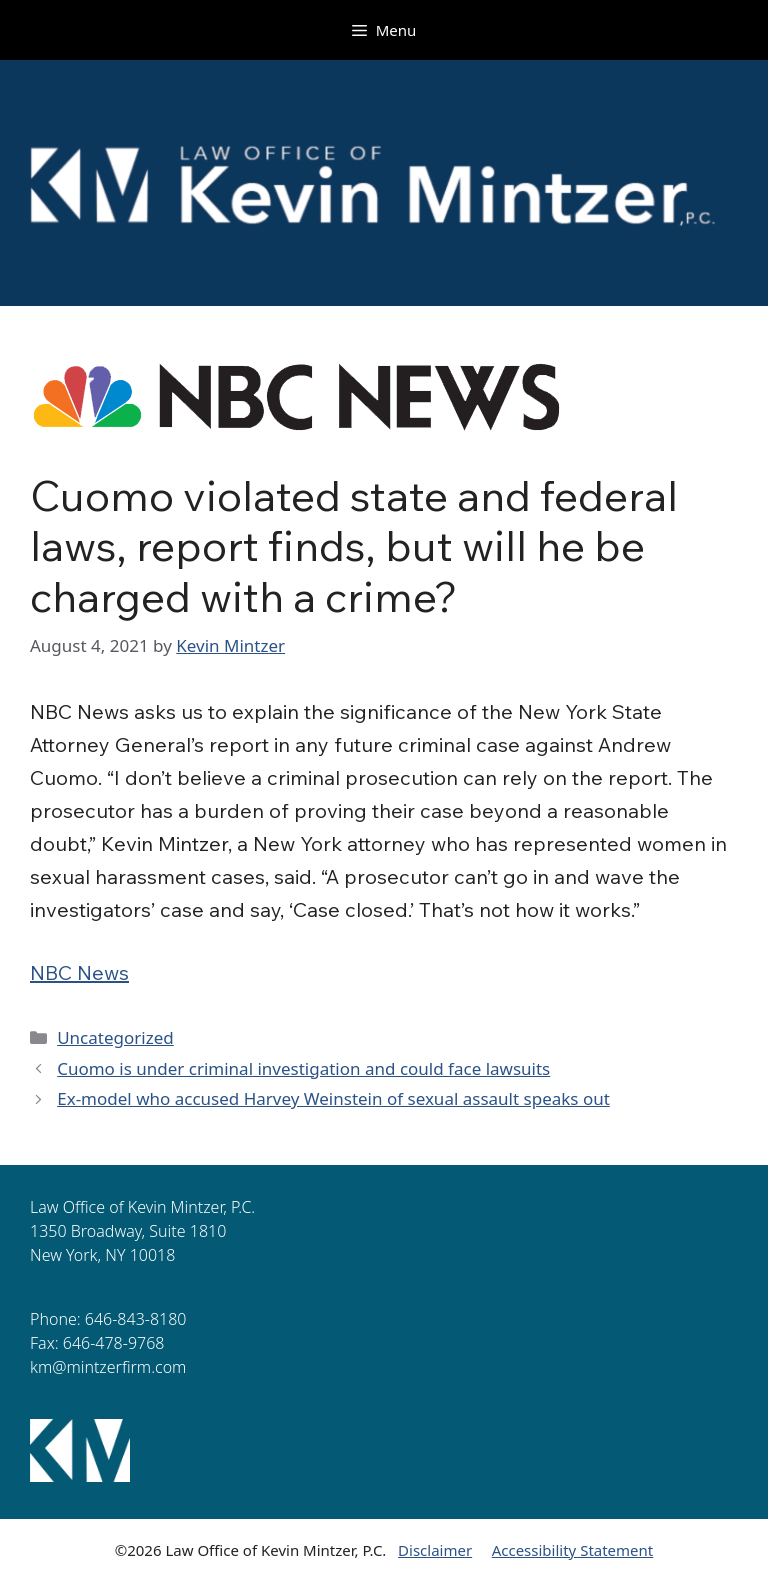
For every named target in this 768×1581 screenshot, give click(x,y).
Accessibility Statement (573, 1550)
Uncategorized (115, 1037)
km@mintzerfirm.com (108, 1367)
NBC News (79, 972)
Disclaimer (435, 1550)
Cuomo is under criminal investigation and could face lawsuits (303, 1068)
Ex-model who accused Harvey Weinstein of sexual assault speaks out (333, 1098)
